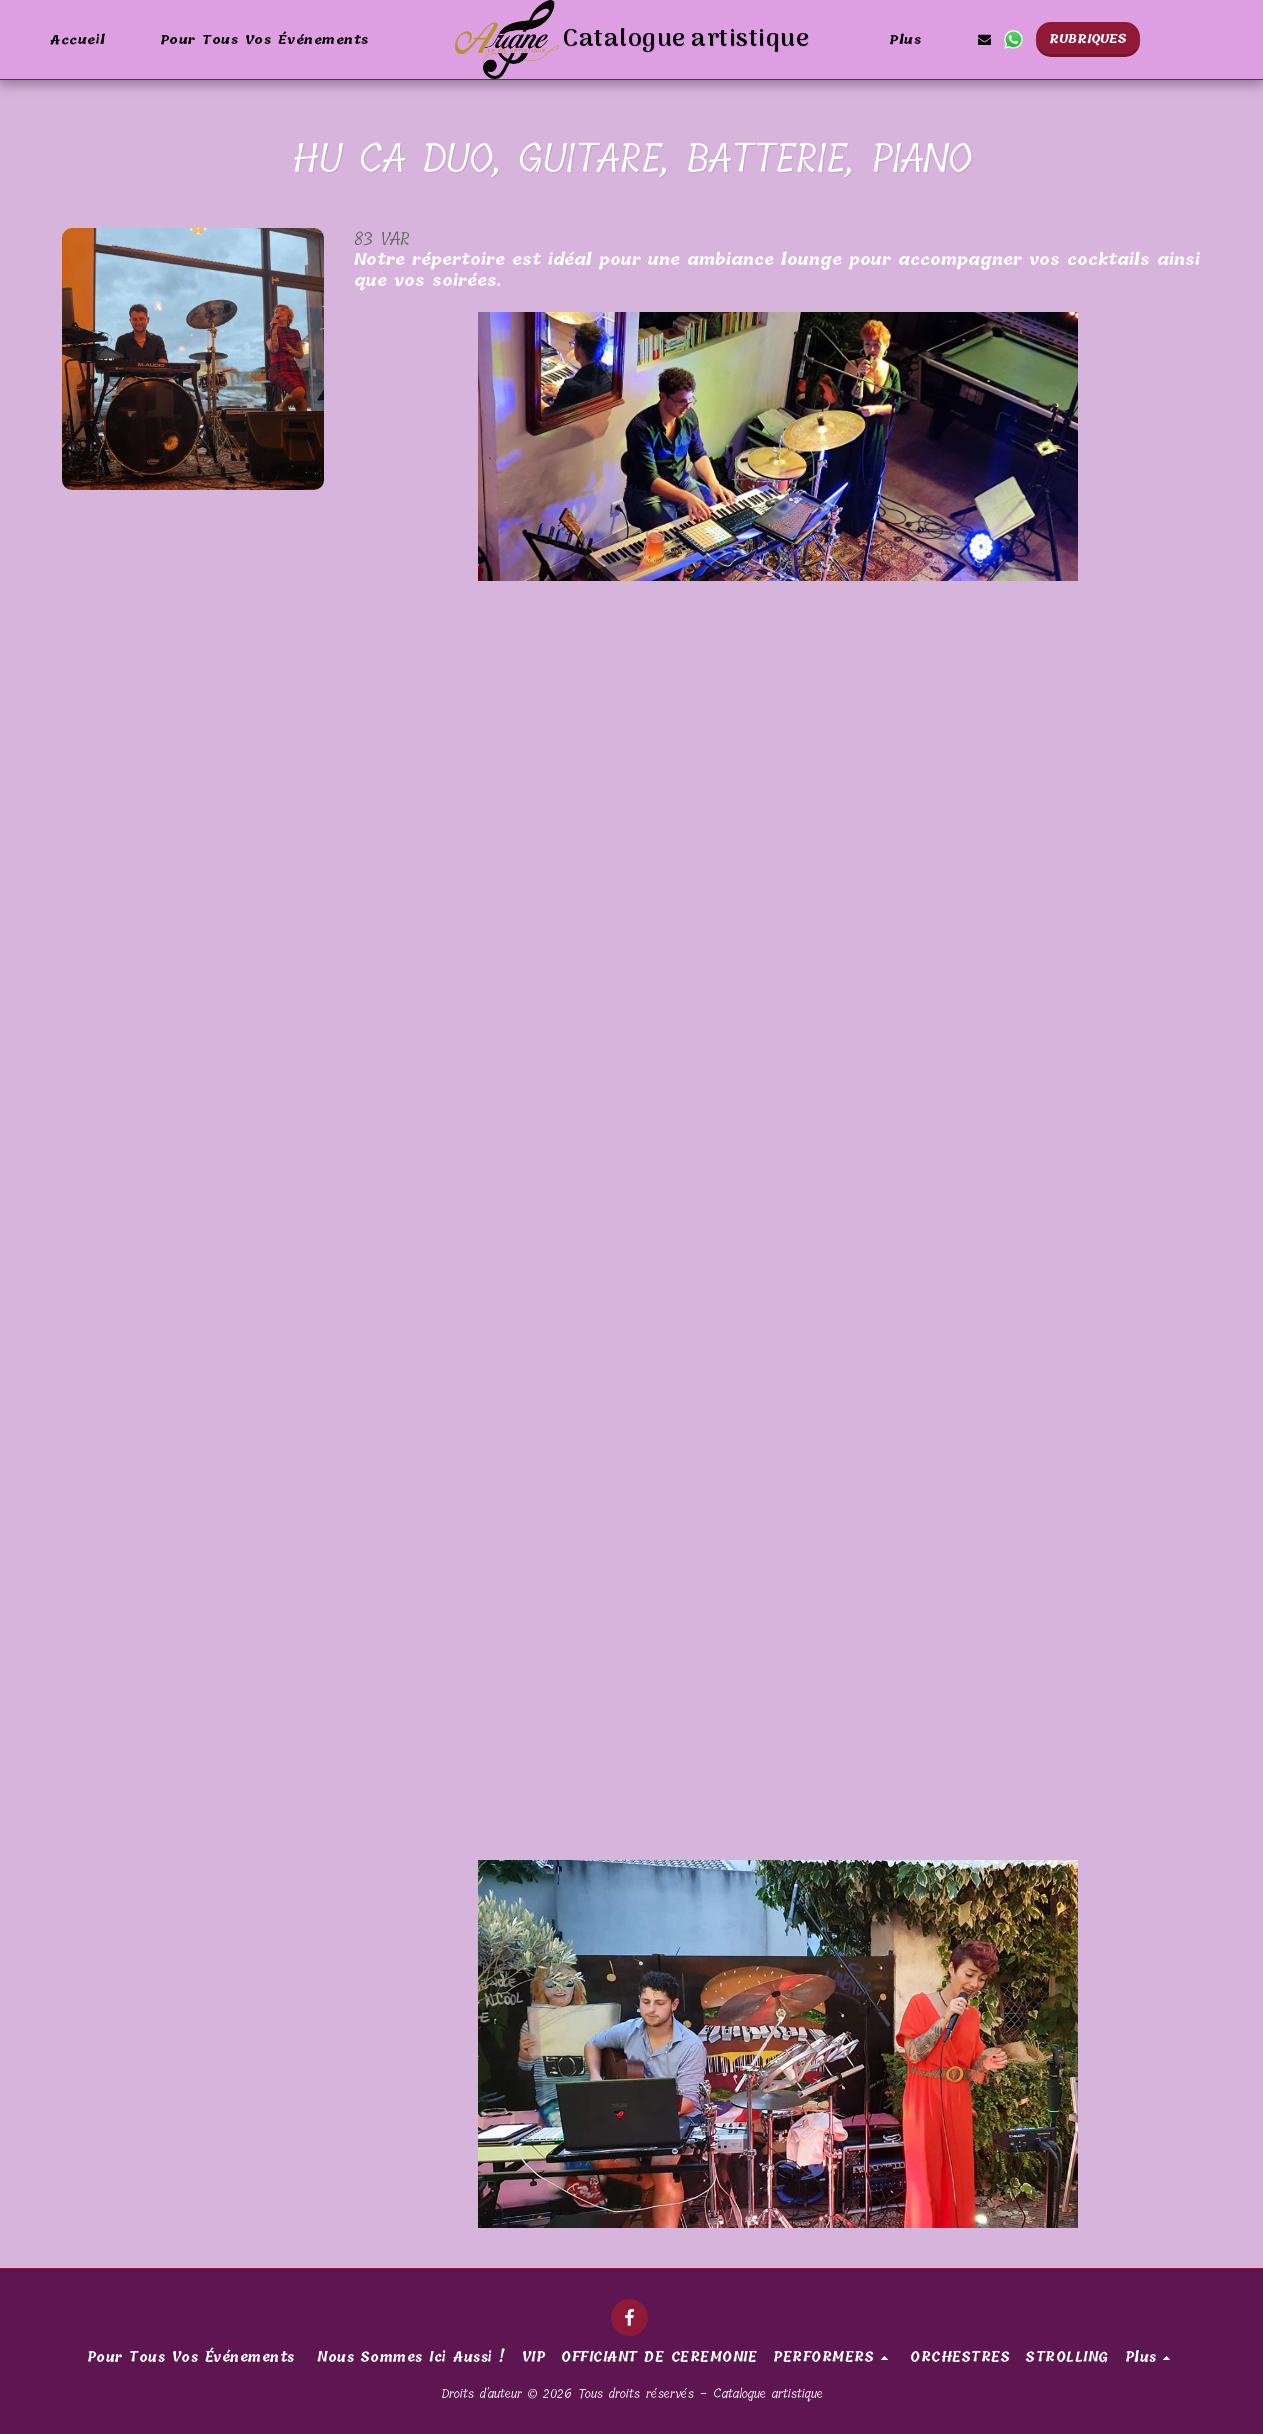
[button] (983, 39)
